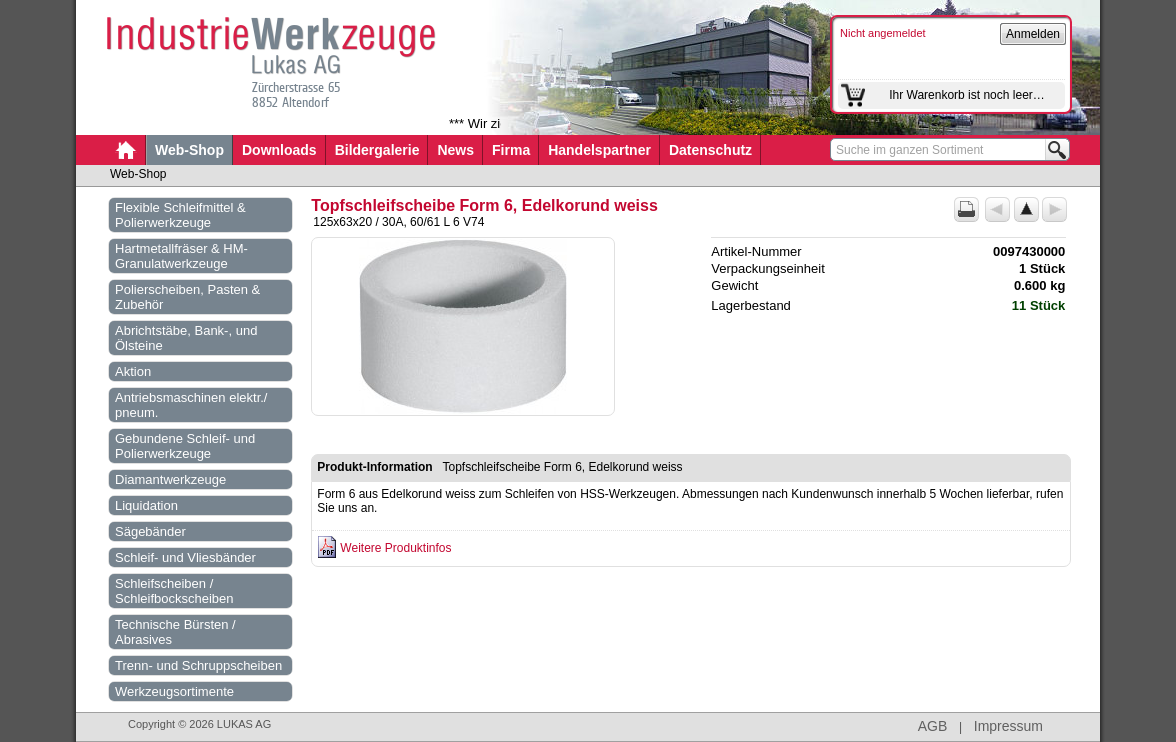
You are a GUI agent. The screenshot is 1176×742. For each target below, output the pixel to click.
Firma (511, 150)
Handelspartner (599, 150)
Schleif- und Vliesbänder (185, 557)
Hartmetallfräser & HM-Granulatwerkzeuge (181, 256)
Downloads (279, 150)
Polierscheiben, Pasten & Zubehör (187, 297)
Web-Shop (189, 150)
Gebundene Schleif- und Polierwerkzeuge (185, 446)
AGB (933, 726)
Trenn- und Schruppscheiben (198, 665)
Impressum (1008, 726)
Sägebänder (150, 531)
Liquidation (146, 505)
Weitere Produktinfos (395, 548)
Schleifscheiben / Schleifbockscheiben (174, 591)
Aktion (133, 371)
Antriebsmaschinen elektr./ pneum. (191, 405)
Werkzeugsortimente (174, 691)
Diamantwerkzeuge (170, 479)
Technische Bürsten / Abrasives (175, 632)
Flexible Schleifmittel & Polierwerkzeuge (180, 215)
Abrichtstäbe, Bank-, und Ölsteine (186, 338)
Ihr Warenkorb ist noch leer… (967, 95)
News (455, 150)
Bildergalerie (377, 150)
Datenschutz (710, 150)
